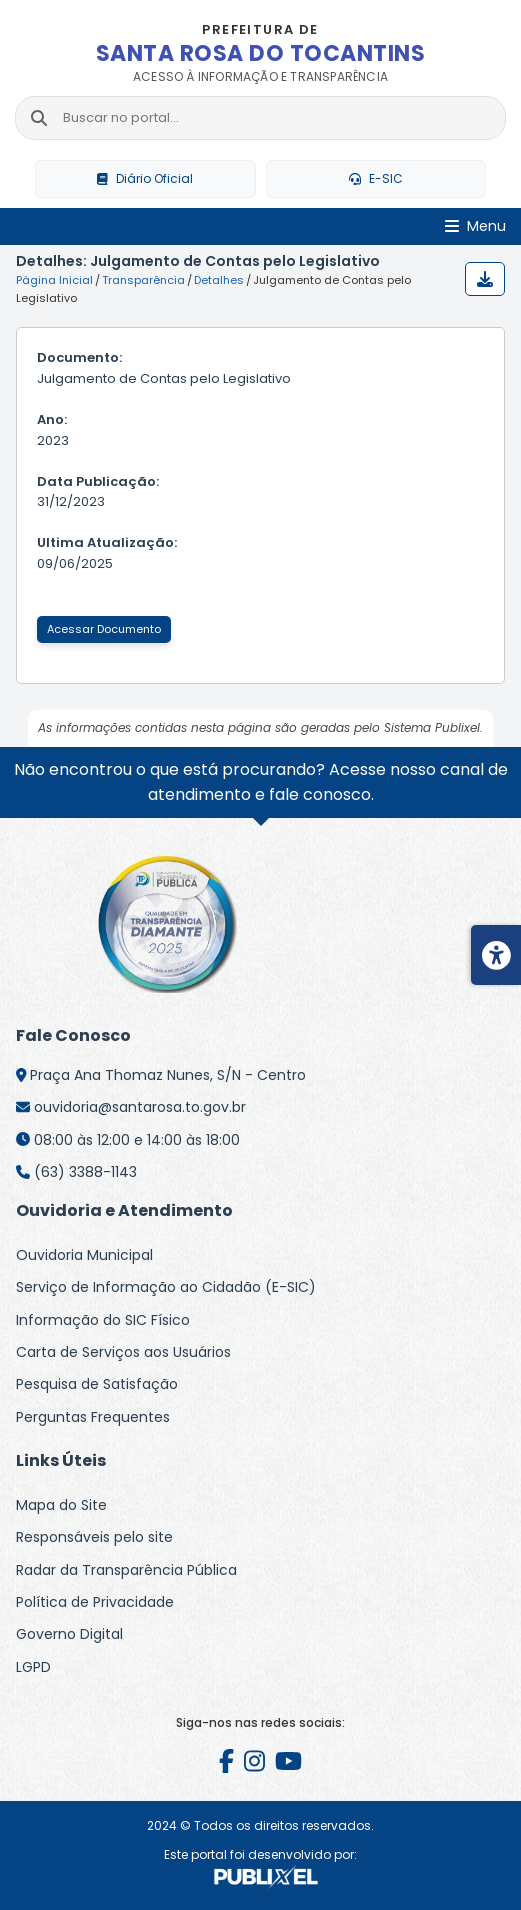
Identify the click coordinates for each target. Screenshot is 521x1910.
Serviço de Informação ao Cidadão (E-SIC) (166, 1287)
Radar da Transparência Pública (126, 1570)
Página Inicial (54, 280)
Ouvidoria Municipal (84, 1255)
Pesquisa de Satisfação (97, 1384)
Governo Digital (69, 1634)
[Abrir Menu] (475, 226)
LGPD (33, 1667)
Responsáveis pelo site (94, 1537)
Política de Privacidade (95, 1602)
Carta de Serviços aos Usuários (123, 1352)
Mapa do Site (61, 1505)
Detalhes (219, 280)
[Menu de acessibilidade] (496, 955)
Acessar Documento (104, 629)
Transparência (143, 280)
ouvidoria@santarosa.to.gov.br (140, 1107)
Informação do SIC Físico (103, 1320)
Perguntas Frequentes (93, 1417)
